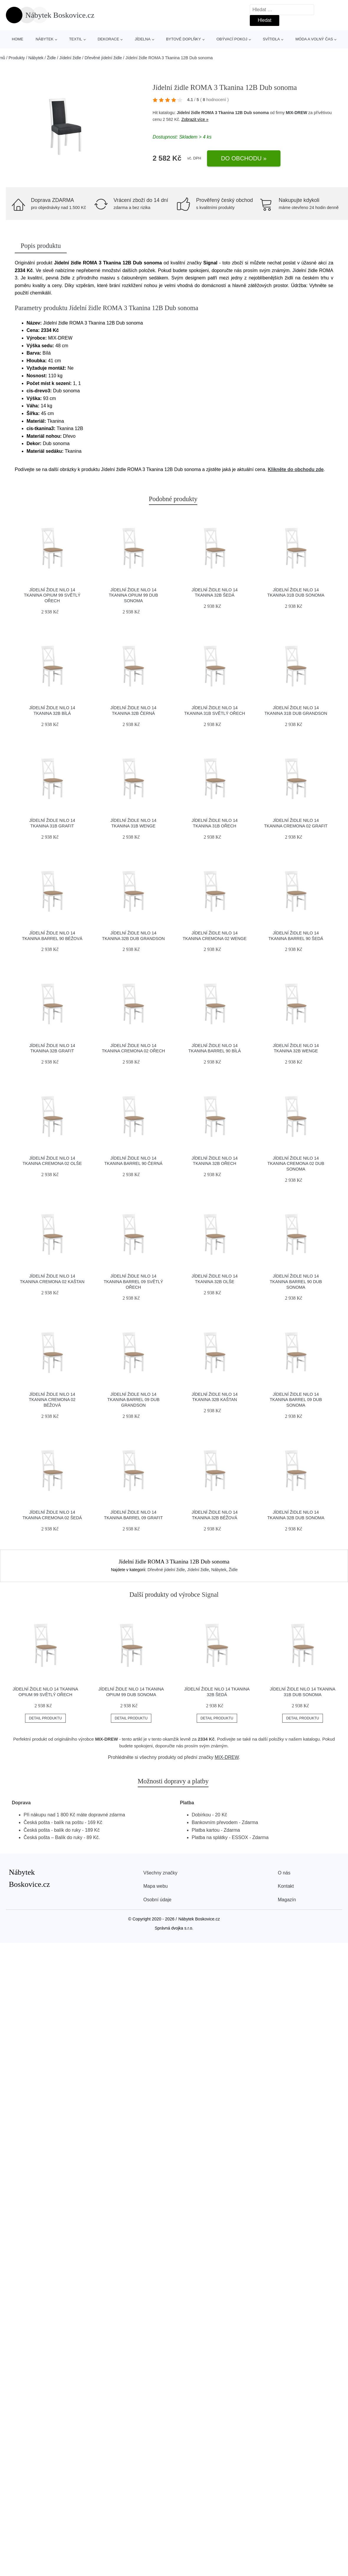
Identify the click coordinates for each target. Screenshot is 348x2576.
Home (17, 39)
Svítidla (271, 39)
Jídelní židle (70, 57)
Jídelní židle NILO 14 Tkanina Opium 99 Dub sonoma (133, 595)
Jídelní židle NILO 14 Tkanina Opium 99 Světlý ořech (52, 595)
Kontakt (286, 1886)
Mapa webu (155, 1886)
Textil (75, 39)
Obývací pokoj (231, 39)
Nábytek (45, 39)
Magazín (287, 1899)
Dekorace (108, 39)
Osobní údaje (157, 1899)
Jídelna (142, 39)
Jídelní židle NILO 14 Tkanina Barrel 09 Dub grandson (133, 1400)
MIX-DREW (296, 112)
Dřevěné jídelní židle (103, 57)
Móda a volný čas (314, 39)
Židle (51, 57)
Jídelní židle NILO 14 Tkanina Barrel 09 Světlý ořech (133, 1281)
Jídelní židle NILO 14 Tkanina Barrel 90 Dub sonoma (296, 1281)
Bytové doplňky (183, 39)
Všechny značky (160, 1872)
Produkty (17, 57)
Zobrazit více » (195, 119)
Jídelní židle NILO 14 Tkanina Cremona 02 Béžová (52, 1400)
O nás (284, 1872)
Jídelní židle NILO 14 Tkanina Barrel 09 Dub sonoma (296, 1400)
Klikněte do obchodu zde (296, 469)
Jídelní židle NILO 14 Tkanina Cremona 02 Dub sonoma (295, 1163)
